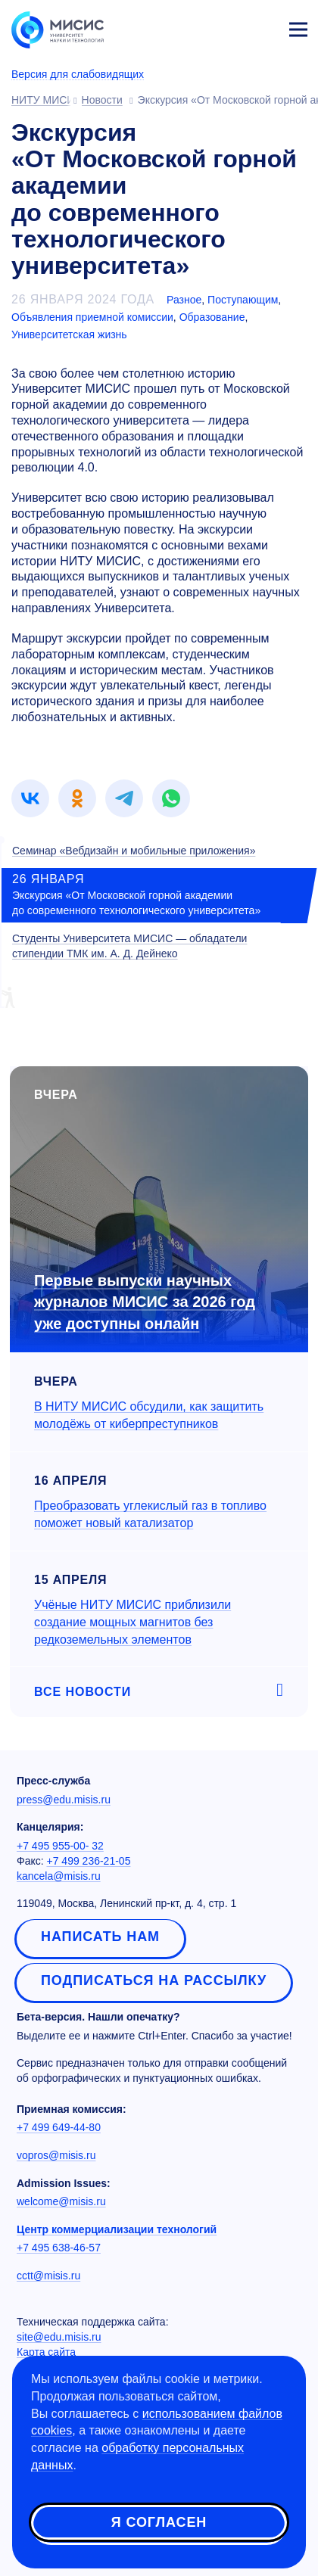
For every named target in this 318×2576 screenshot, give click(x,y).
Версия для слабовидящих (77, 74)
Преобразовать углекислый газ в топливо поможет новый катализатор (150, 1514)
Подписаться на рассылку (154, 1980)
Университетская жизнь (69, 334)
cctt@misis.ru (48, 2276)
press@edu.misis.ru (64, 1800)
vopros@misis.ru (56, 2155)
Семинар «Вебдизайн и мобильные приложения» (133, 851)
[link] (30, 798)
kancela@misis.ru (59, 1876)
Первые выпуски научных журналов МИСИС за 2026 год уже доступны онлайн (144, 1302)
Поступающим (242, 300)
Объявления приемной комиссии (92, 317)
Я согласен (159, 2522)
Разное (184, 300)
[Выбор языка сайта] (227, 25)
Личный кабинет (262, 27)
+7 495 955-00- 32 (60, 1846)
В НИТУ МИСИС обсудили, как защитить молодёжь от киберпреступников (148, 1415)
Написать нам (100, 1936)
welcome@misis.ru (61, 2201)
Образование (212, 317)
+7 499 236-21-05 (89, 1861)
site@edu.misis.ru (59, 2337)
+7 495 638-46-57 (59, 2248)
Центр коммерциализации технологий (117, 2229)
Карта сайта (46, 2352)
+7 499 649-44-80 (59, 2127)
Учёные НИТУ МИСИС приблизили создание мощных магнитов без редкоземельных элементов (132, 1622)
